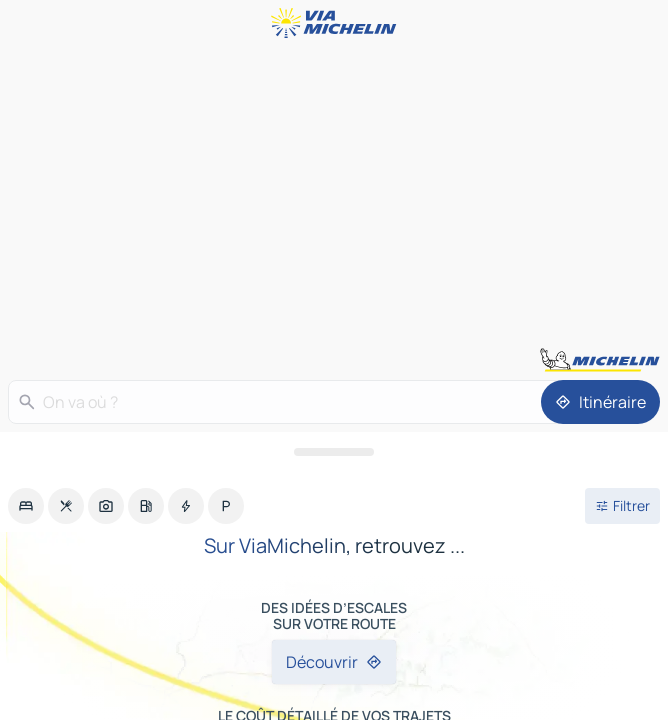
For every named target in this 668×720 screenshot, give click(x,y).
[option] (26, 506)
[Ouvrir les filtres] (622, 506)
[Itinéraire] (600, 402)
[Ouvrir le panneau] (334, 452)
